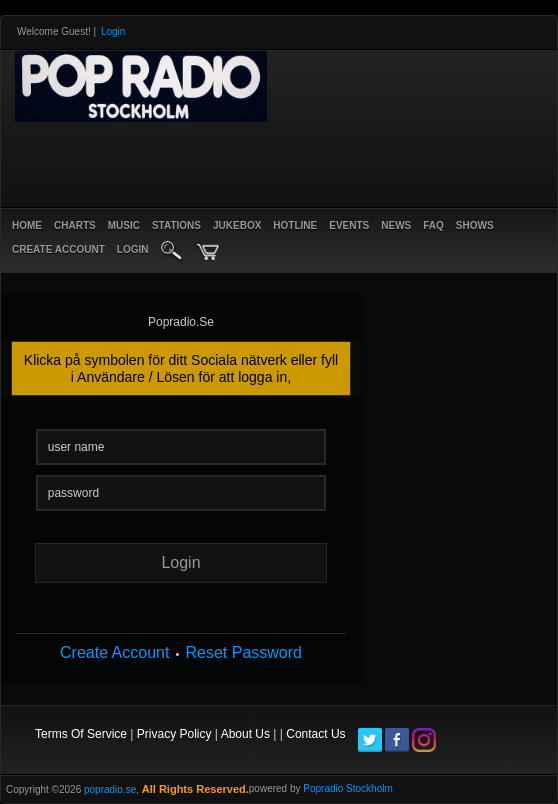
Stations (176, 225)
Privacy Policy (174, 734)
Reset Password (243, 652)
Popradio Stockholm (348, 788)
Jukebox (237, 225)
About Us (245, 734)
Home (27, 225)
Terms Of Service (81, 734)
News (396, 225)
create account (58, 249)
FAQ (433, 225)
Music (124, 225)
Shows (475, 225)
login (133, 249)
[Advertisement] (245, 162)
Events (349, 225)
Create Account (114, 652)
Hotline (295, 225)
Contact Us (315, 734)
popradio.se (110, 789)
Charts (75, 225)
